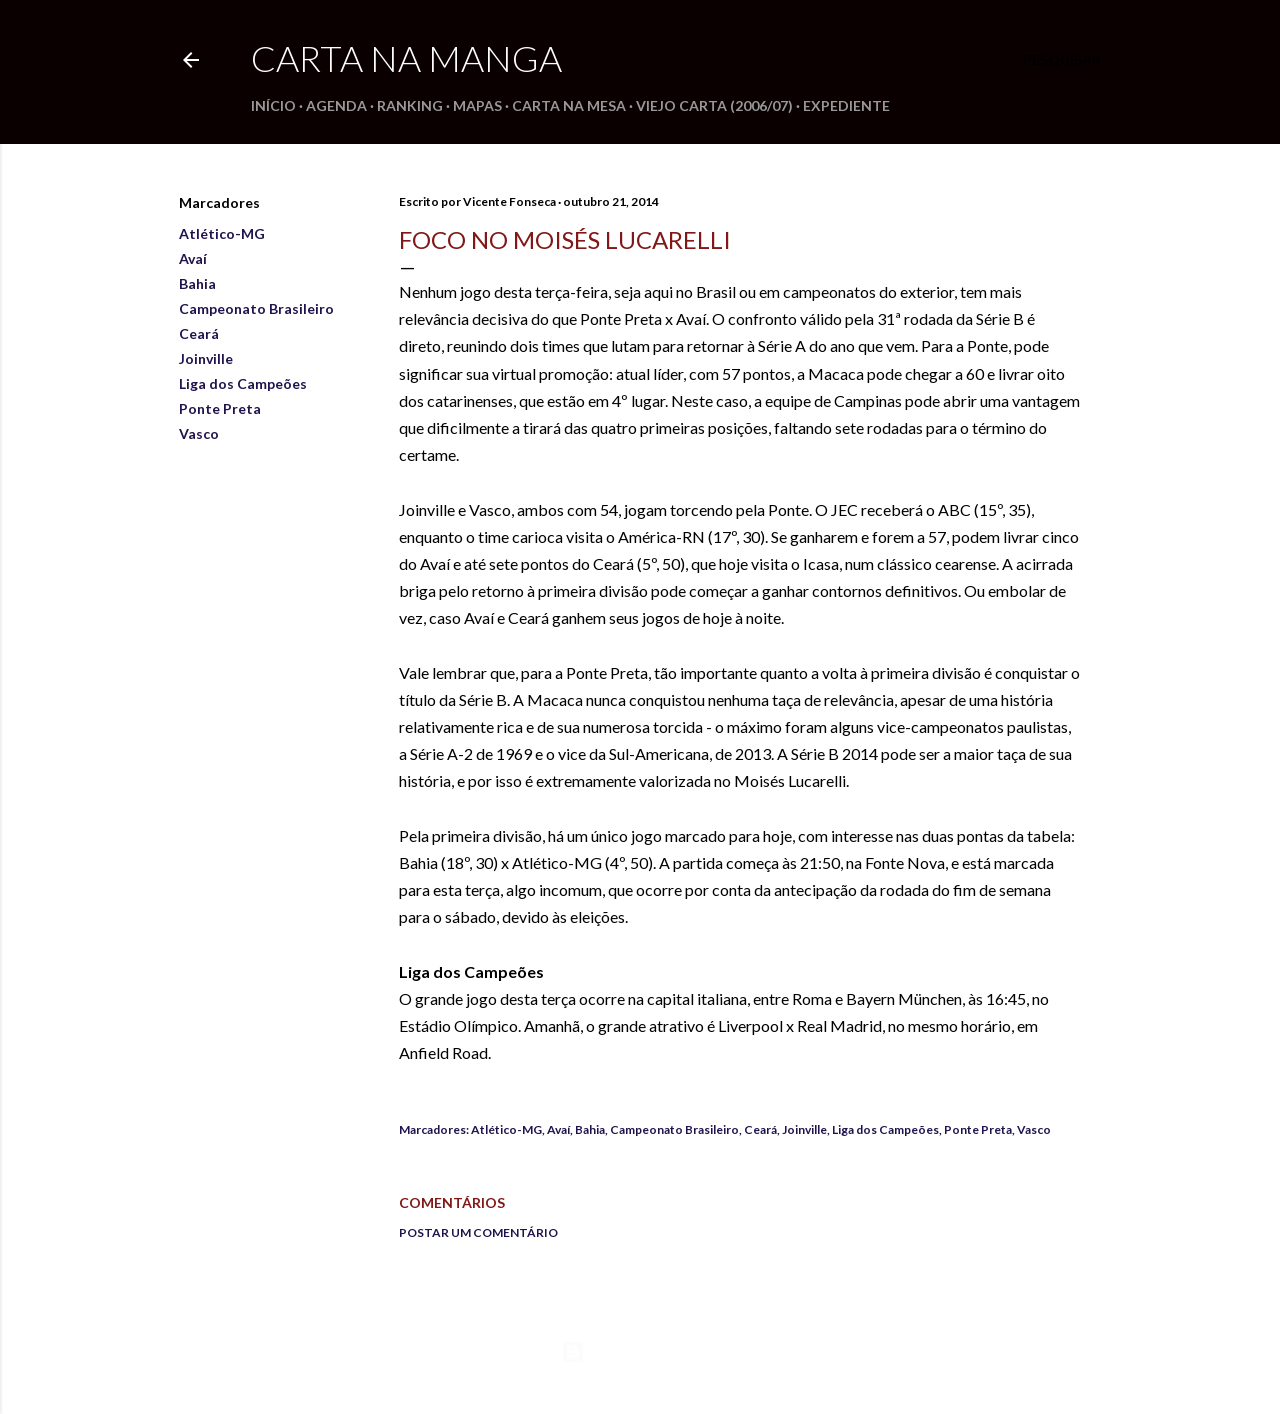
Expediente (846, 105)
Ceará (199, 333)
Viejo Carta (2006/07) (714, 105)
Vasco (199, 433)
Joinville (206, 358)
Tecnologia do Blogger (640, 1352)
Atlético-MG (222, 233)
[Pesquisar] (1062, 60)
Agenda (336, 105)
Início (273, 105)
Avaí (193, 258)
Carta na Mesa (569, 105)
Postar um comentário (478, 1232)
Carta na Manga (406, 58)
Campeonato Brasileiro (256, 308)
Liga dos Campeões (243, 383)
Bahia (197, 283)
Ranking (410, 105)
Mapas (477, 105)
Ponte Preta (220, 408)
